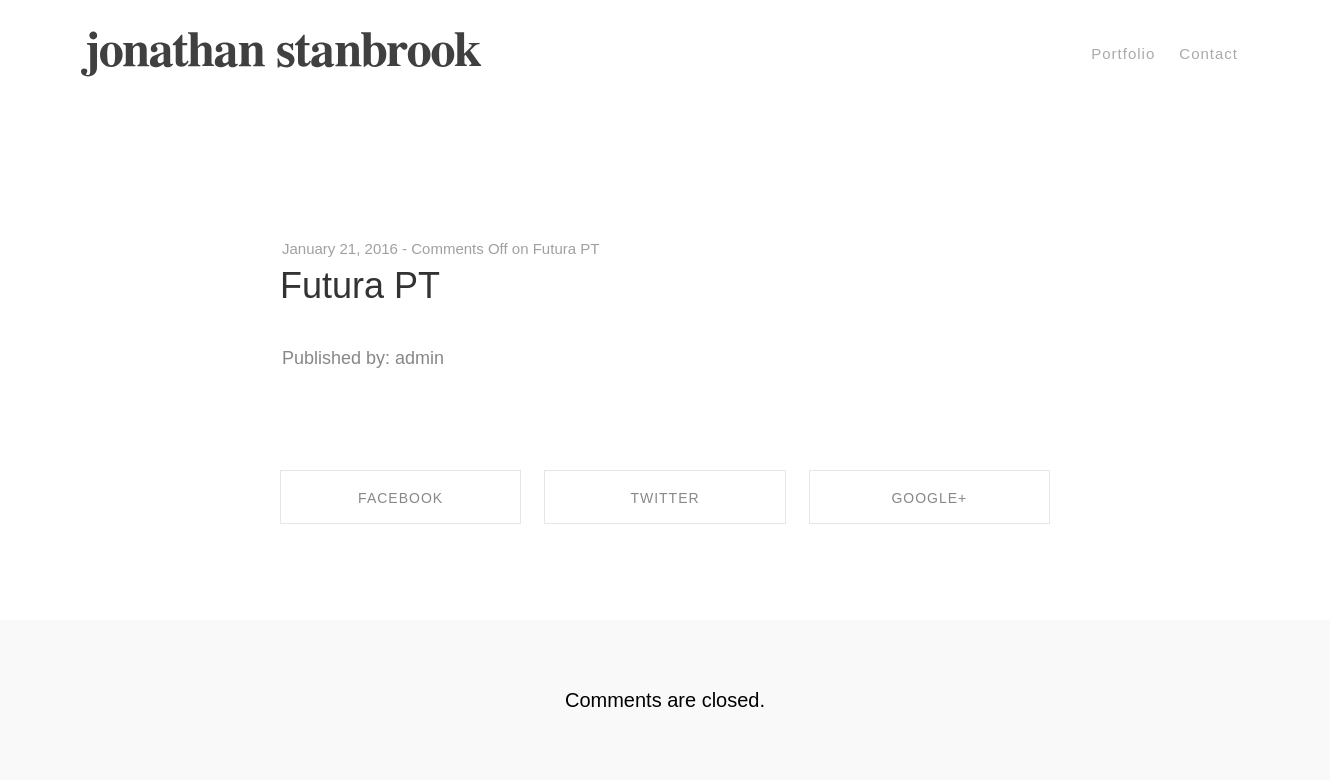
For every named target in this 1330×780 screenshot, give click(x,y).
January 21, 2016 (340, 248)
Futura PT (360, 285)
